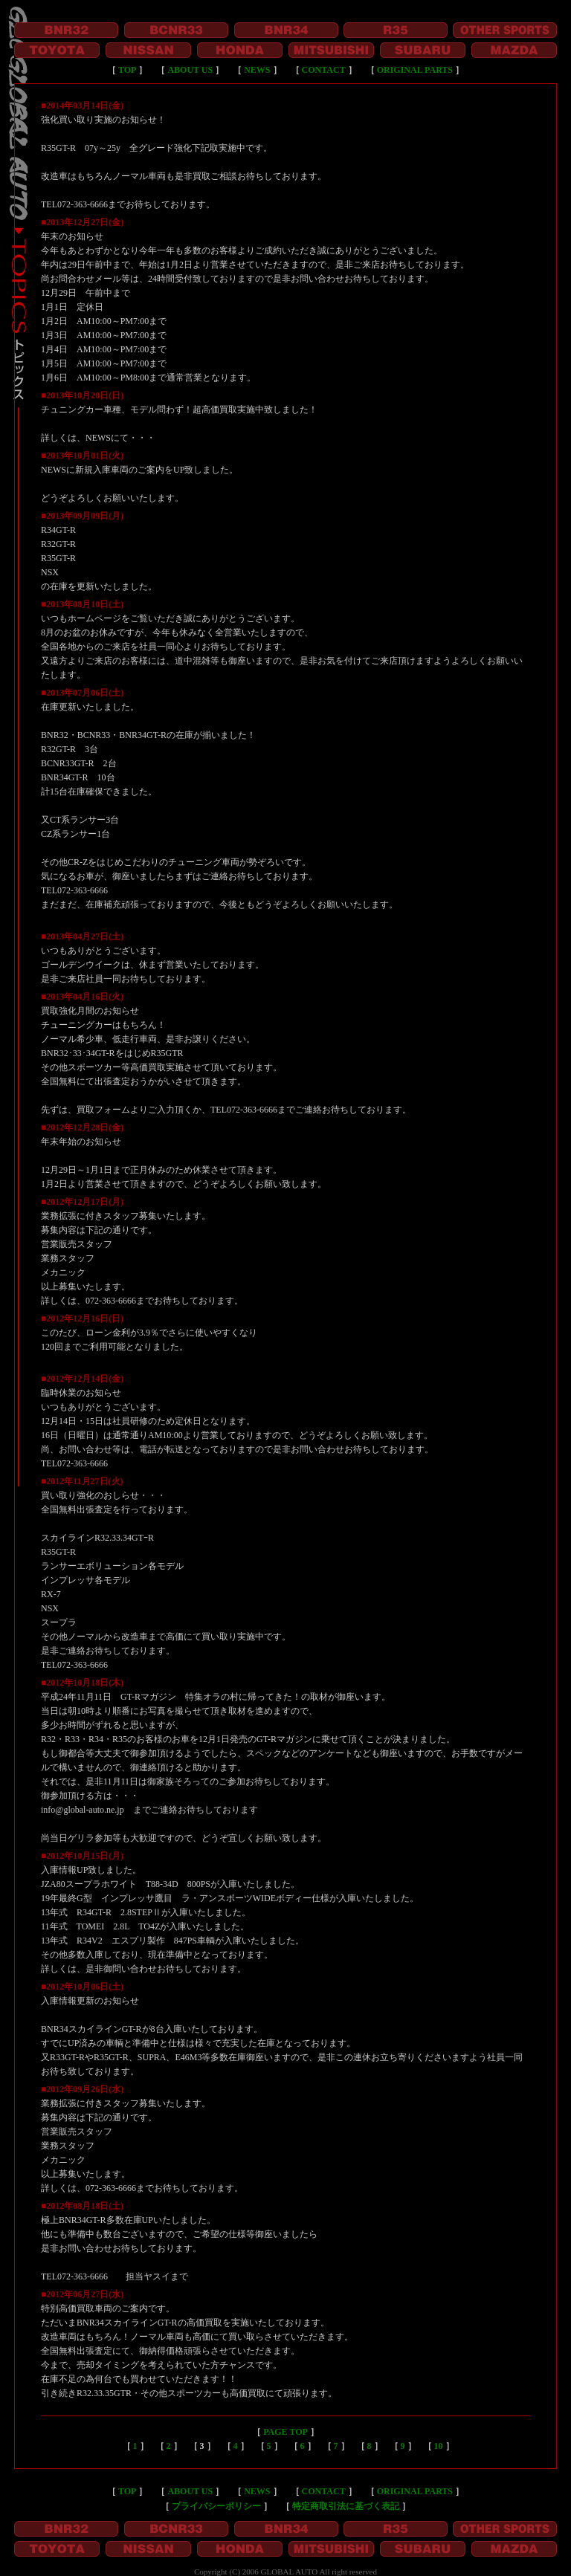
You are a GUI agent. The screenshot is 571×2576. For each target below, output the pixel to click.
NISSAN (148, 50)
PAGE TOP (285, 2432)
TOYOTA (57, 50)
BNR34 (286, 30)
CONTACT (324, 70)
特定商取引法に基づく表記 (345, 2506)
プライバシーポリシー (216, 2506)
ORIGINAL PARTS (415, 70)
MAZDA (514, 50)
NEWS (257, 70)
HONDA (240, 50)
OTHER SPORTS (505, 30)
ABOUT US (190, 70)
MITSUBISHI (331, 50)
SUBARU (422, 50)
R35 (395, 30)
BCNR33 (176, 30)
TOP (127, 70)
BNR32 (66, 30)
